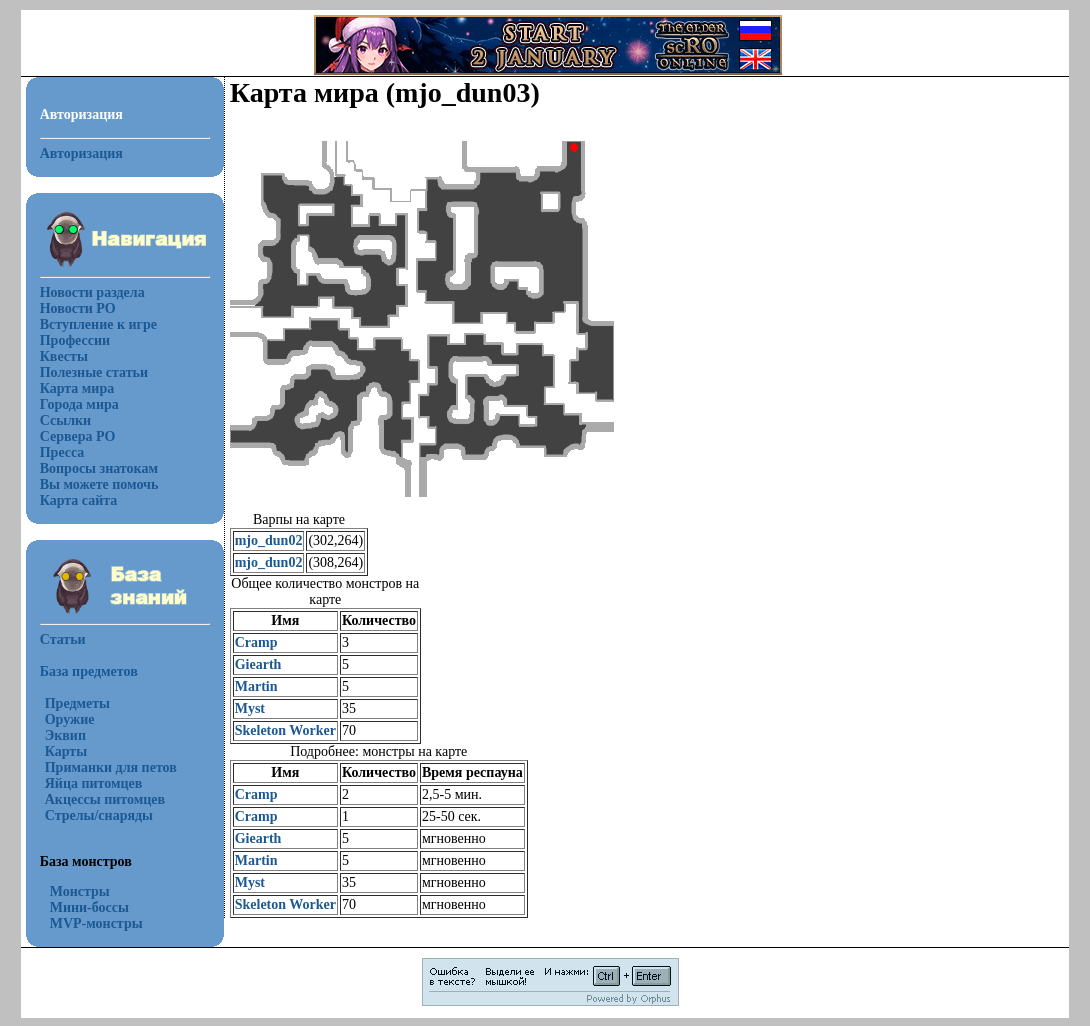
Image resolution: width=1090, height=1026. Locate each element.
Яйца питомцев (94, 783)
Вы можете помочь (99, 484)
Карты (66, 751)
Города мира (79, 404)
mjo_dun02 (269, 540)
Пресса (62, 452)
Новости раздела (92, 292)
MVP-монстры (96, 923)
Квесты (64, 356)
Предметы (77, 703)
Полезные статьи (94, 372)
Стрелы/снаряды (99, 815)
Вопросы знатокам (99, 468)
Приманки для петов (111, 767)
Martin (256, 686)
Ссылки (65, 420)
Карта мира (77, 388)
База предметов (89, 671)
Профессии (75, 340)
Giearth (258, 664)
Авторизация (81, 153)
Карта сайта (79, 500)
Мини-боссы (89, 907)
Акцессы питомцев (105, 799)
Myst (250, 708)
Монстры (80, 891)
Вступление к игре (98, 324)
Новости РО (78, 308)
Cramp (256, 642)
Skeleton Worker (285, 730)
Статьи (63, 639)
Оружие (70, 719)
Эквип (65, 735)
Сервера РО (78, 436)
